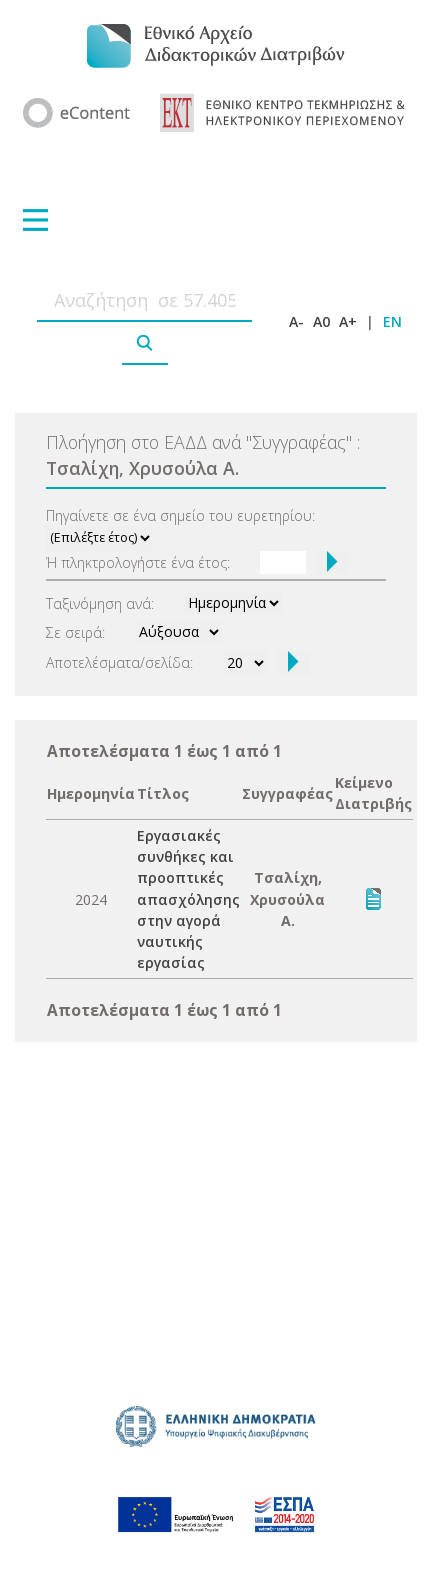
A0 (321, 321)
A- (296, 321)
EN (392, 321)
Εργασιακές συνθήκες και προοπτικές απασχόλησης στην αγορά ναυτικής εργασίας (188, 899)
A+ (348, 321)
